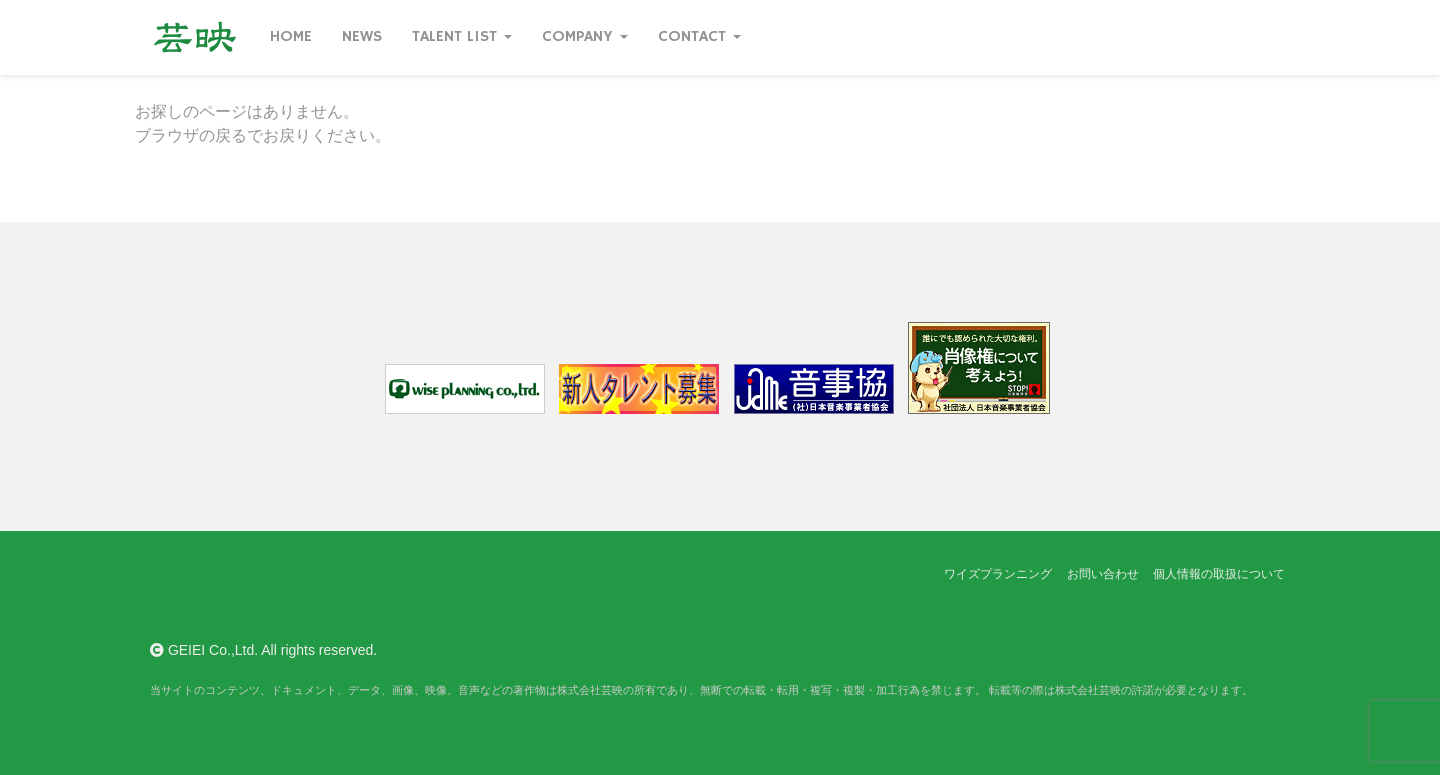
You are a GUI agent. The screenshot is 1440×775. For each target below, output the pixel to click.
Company (585, 37)
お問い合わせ (1103, 574)
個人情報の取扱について (1219, 574)
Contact (699, 37)
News (362, 37)
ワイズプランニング (998, 574)
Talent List (462, 37)
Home (291, 37)
